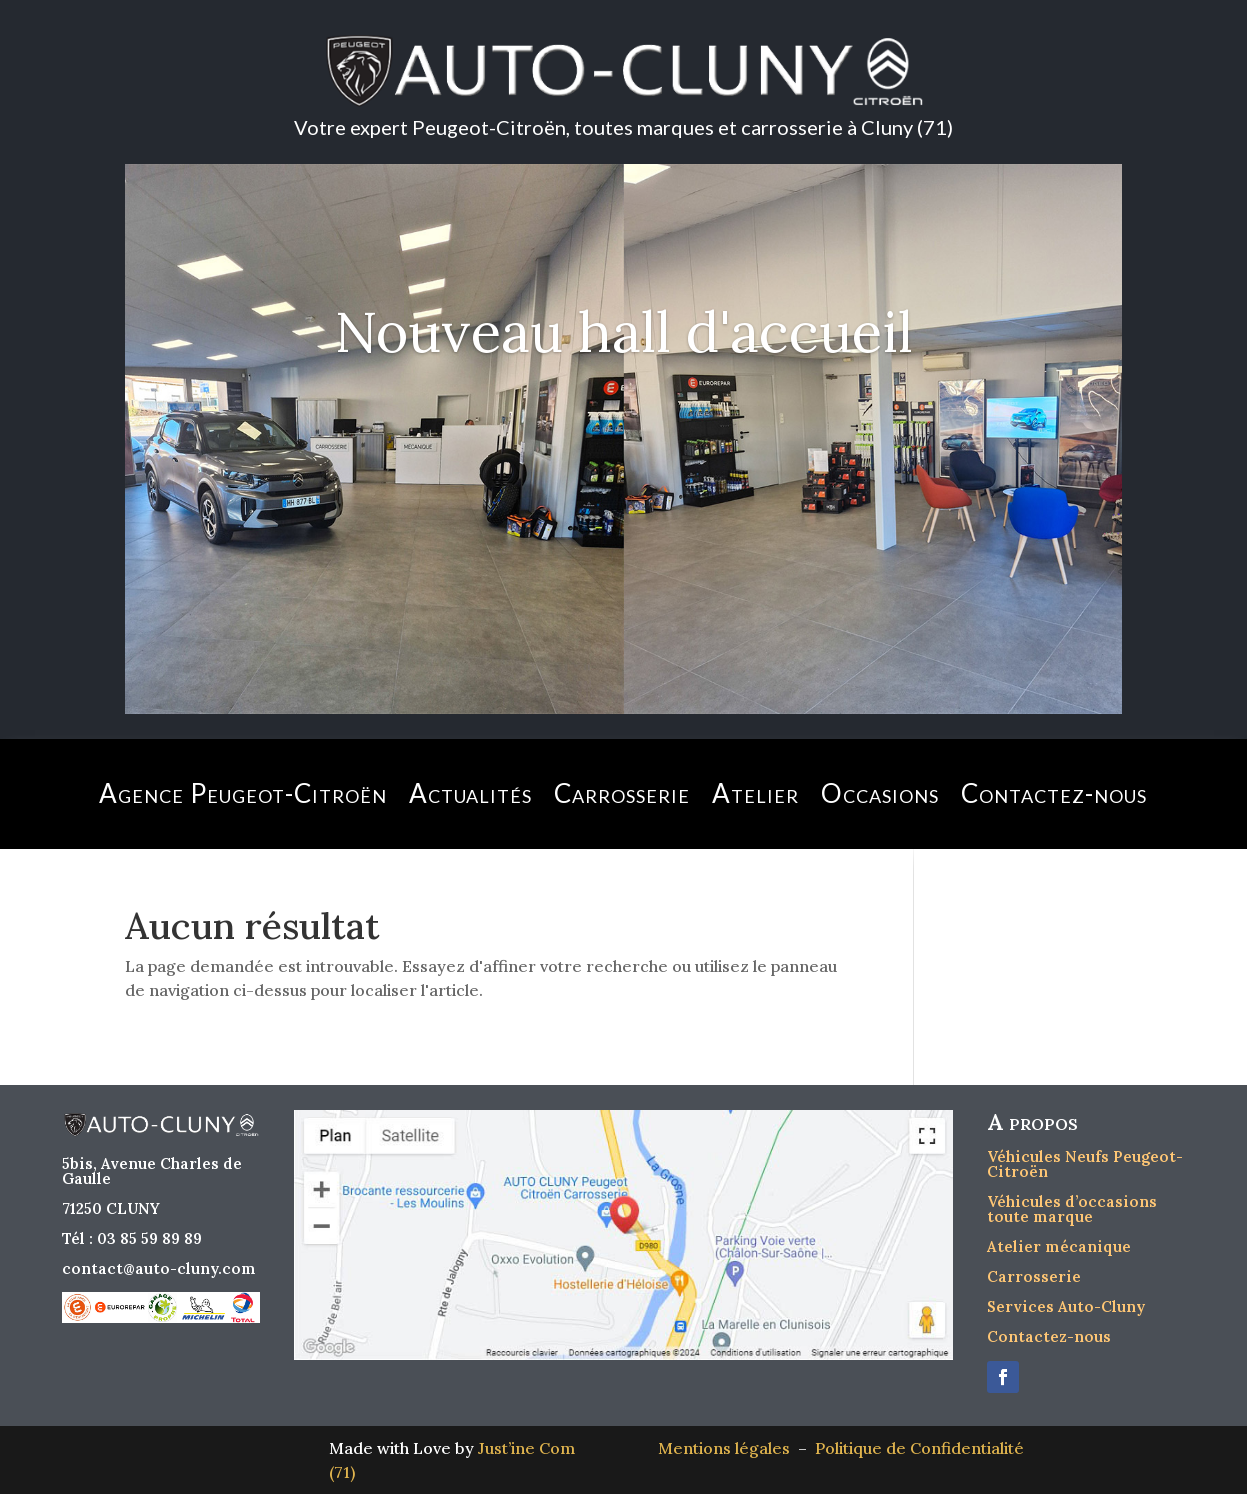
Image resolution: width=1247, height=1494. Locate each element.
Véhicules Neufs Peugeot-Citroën (1085, 1164)
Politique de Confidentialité (919, 1448)
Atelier (755, 793)
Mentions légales (728, 1448)
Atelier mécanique (1059, 1246)
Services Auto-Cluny (1066, 1306)
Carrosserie (622, 793)
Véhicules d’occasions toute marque (1072, 1209)
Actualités (470, 793)
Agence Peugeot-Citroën (243, 793)
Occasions (880, 793)
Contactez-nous (1054, 793)
